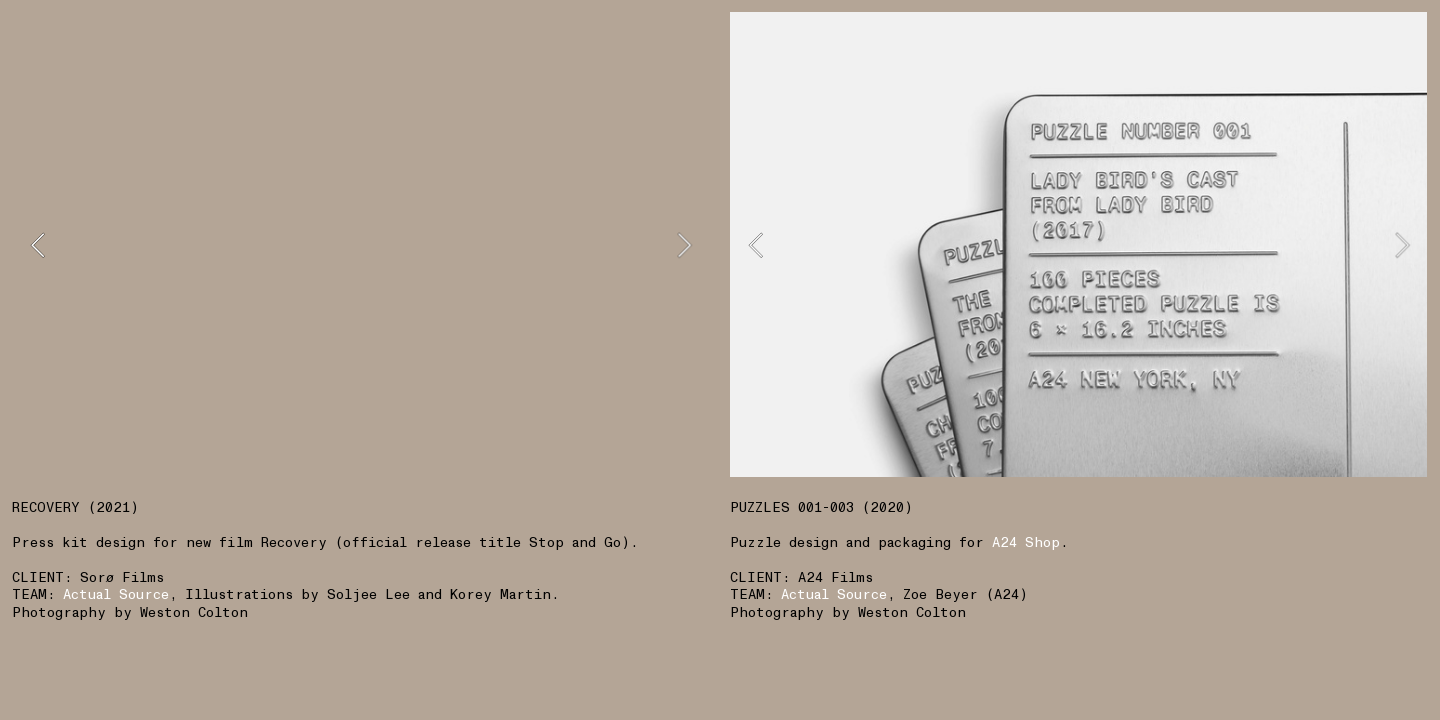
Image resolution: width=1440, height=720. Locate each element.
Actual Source (834, 594)
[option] (360, 244)
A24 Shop (1026, 542)
